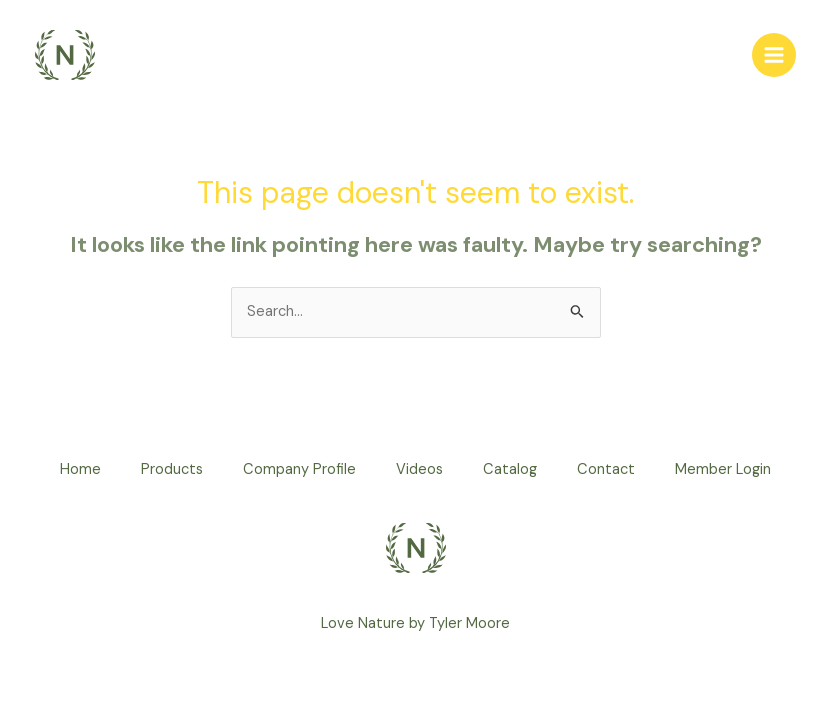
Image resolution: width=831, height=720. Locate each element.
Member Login (723, 469)
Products (172, 469)
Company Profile (299, 469)
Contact (606, 469)
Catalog (510, 469)
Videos (419, 469)
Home (80, 469)
